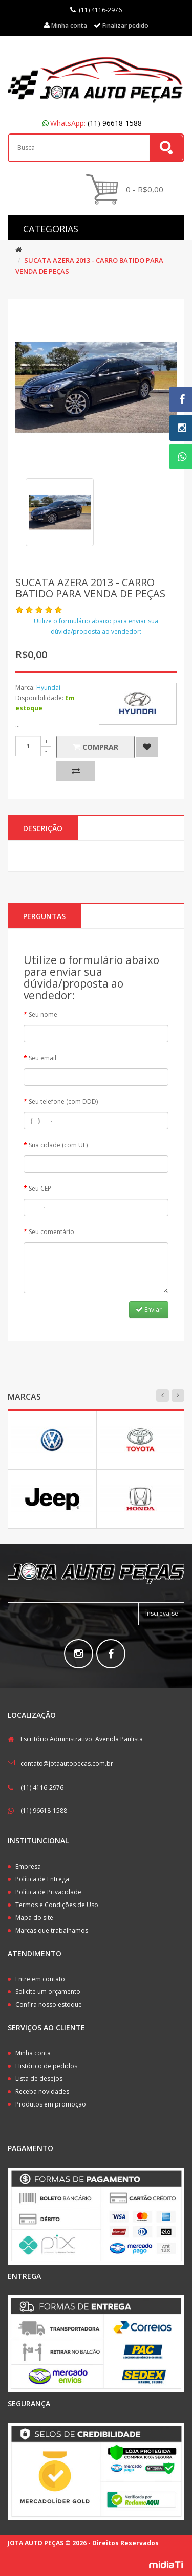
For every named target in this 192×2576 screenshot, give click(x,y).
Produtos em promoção (50, 2104)
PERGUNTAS (44, 916)
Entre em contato (40, 1979)
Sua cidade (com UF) (58, 1144)
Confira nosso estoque (48, 2004)
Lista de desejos (38, 2078)
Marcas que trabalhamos (51, 1930)
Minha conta (33, 2053)
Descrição (42, 828)
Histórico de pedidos (46, 2066)
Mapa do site (34, 1917)
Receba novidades (42, 2091)
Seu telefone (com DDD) (63, 1101)
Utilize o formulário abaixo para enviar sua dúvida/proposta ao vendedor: (96, 626)
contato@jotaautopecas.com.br (66, 1763)
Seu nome (43, 1014)
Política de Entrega (42, 1879)
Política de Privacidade (48, 1892)
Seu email (42, 1058)
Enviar (149, 1309)
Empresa (28, 1866)
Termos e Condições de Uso (56, 1904)
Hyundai (48, 687)
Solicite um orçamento (47, 1991)
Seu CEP (40, 1188)
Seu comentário (51, 1231)
